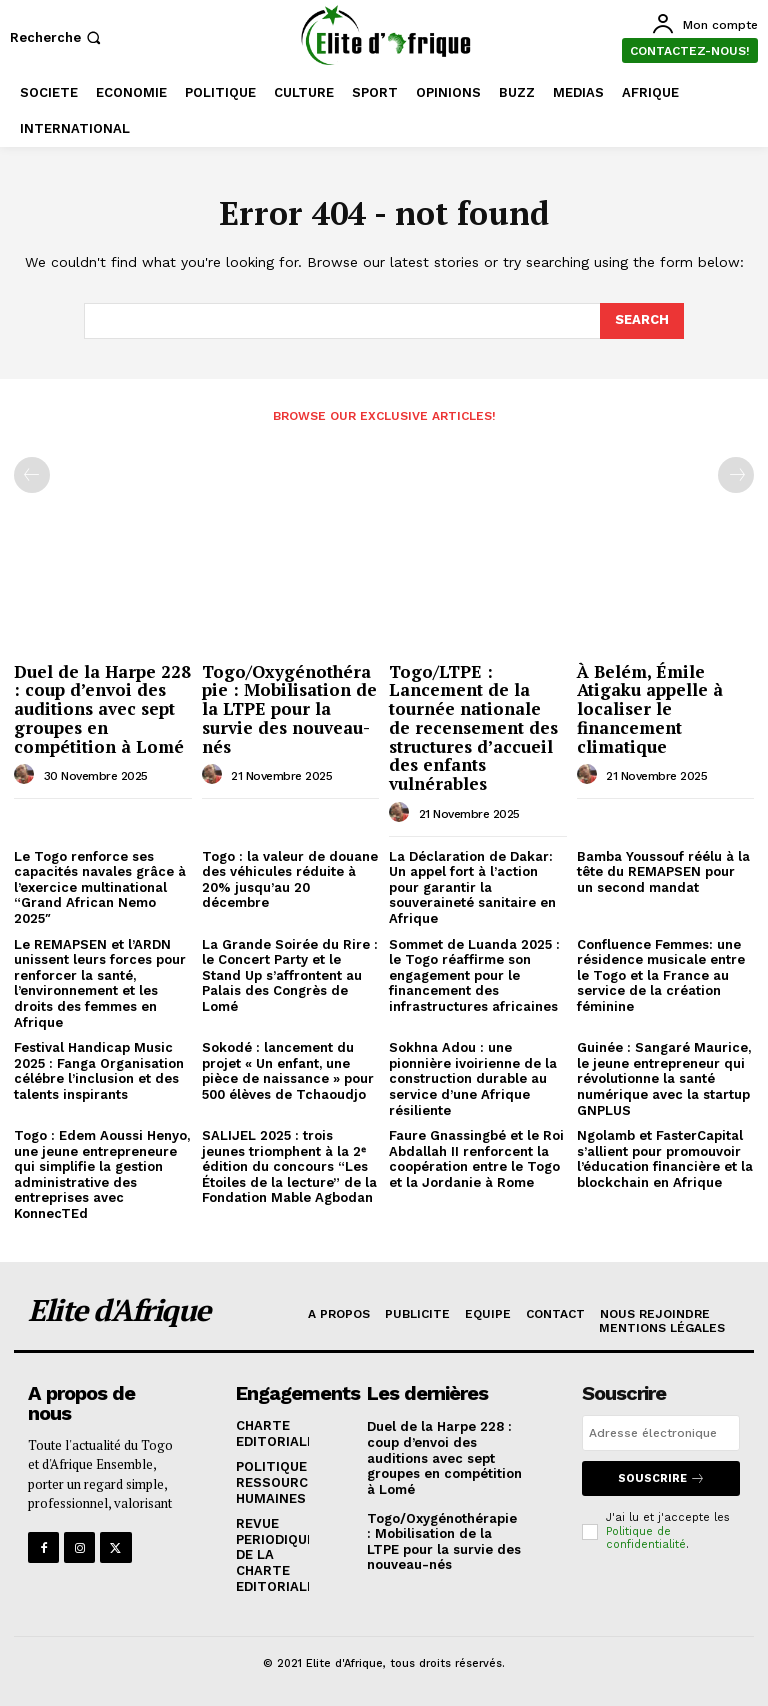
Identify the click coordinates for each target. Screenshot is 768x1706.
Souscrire (661, 1478)
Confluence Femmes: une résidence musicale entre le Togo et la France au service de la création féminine (661, 975)
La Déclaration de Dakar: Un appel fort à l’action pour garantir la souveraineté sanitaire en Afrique (472, 887)
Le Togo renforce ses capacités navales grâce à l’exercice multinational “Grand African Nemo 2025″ (100, 887)
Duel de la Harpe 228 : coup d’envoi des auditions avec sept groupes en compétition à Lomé (102, 709)
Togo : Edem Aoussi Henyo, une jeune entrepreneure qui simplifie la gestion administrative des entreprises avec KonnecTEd (102, 1174)
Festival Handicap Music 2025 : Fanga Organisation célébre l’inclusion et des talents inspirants (99, 1071)
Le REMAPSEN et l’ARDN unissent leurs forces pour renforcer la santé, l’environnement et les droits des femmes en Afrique (100, 983)
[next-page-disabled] (736, 475)
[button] (57, 37)
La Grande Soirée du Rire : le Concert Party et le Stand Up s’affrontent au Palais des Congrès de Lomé (290, 975)
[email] (661, 1433)
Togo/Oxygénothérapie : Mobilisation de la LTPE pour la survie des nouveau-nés (289, 709)
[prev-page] (32, 475)
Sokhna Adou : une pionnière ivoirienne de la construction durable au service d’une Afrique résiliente (473, 1078)
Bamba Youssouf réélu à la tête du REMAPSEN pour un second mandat (663, 872)
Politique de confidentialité (646, 1538)
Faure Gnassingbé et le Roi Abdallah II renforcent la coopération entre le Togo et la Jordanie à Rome (476, 1159)
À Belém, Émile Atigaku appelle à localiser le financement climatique (650, 709)
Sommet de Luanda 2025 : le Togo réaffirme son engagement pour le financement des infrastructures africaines (474, 975)
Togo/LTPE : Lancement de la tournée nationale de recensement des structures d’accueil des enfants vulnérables (473, 727)
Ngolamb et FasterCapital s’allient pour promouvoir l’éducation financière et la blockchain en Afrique (665, 1159)
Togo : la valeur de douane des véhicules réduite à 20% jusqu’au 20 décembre (290, 880)
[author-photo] (27, 775)
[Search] (642, 321)
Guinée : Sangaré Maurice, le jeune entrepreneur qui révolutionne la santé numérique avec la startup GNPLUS (664, 1078)
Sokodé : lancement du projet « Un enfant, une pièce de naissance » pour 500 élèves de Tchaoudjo (288, 1071)
